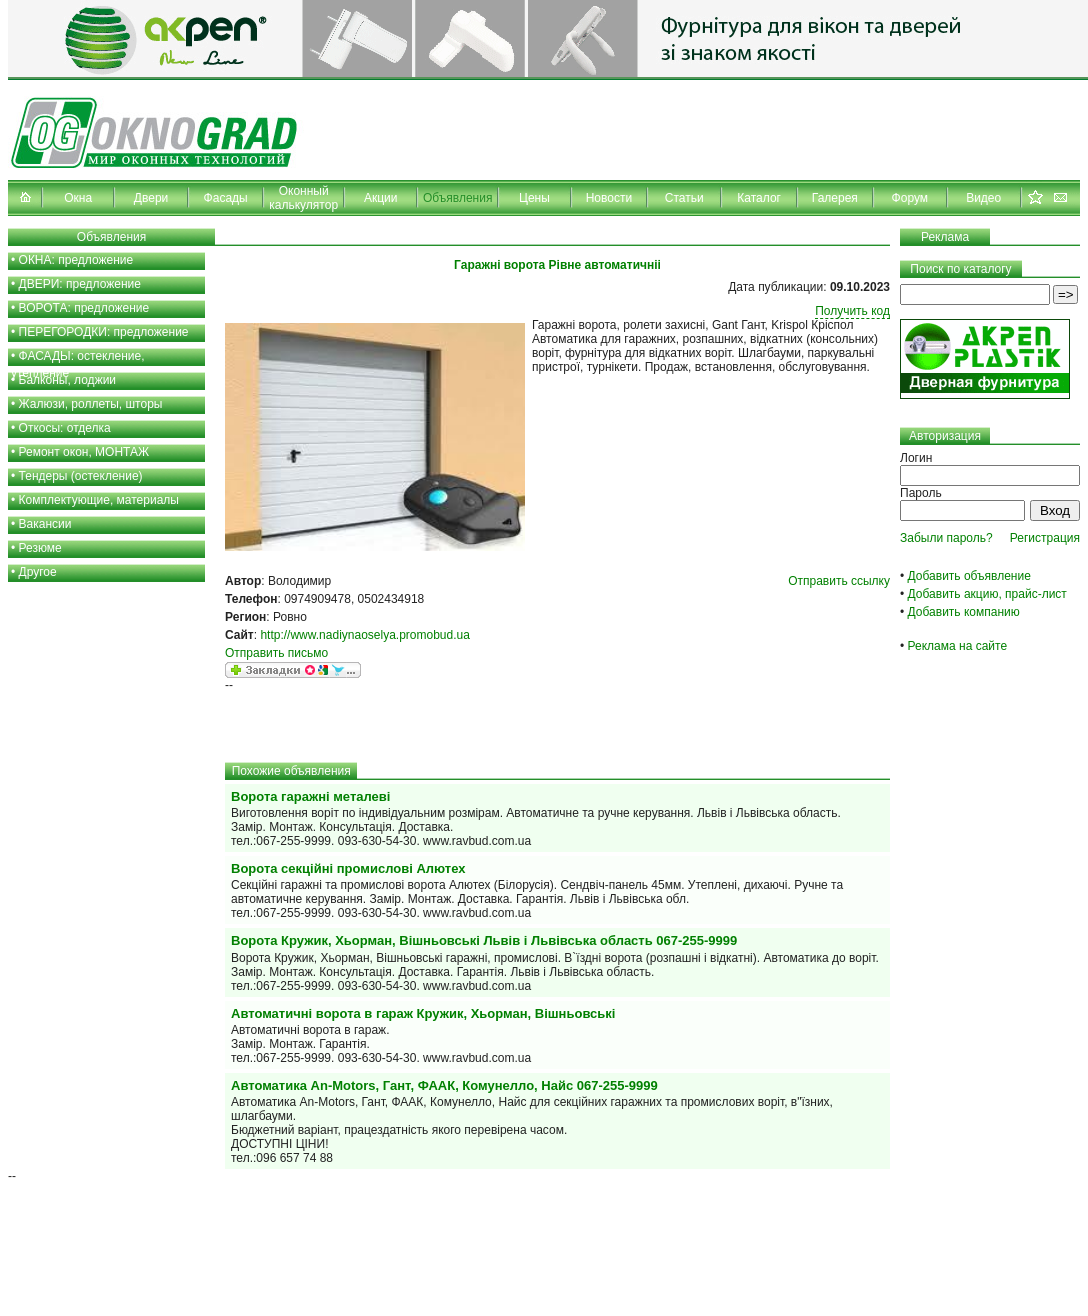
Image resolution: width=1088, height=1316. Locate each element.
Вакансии (45, 524)
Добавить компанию (964, 612)
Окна (78, 198)
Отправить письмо (276, 653)
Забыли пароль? (946, 538)
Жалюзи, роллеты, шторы (91, 404)
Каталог (759, 198)
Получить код (852, 311)
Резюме (40, 548)
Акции (381, 198)
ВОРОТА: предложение (84, 308)
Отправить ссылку (839, 581)
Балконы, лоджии (68, 380)
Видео (983, 198)
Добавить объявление (969, 576)
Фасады (226, 198)
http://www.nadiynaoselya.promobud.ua (364, 635)
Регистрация (1045, 538)
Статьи (684, 198)
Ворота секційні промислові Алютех (348, 868)
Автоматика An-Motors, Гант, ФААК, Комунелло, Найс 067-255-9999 (444, 1085)
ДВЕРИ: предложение (80, 284)
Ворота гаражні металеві (310, 796)
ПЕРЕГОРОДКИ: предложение (104, 332)
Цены (534, 198)
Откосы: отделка (65, 428)
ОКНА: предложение (76, 260)
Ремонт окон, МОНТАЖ (84, 452)
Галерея (835, 198)
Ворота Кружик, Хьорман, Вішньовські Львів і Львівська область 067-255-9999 (484, 940)
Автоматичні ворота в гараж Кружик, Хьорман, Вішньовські (423, 1013)
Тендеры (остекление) (81, 476)
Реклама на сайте (958, 646)
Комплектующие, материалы (99, 500)
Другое (38, 572)
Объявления (457, 198)
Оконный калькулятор (303, 198)
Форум (910, 198)
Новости (609, 198)
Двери (151, 198)
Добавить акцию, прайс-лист (987, 594)
